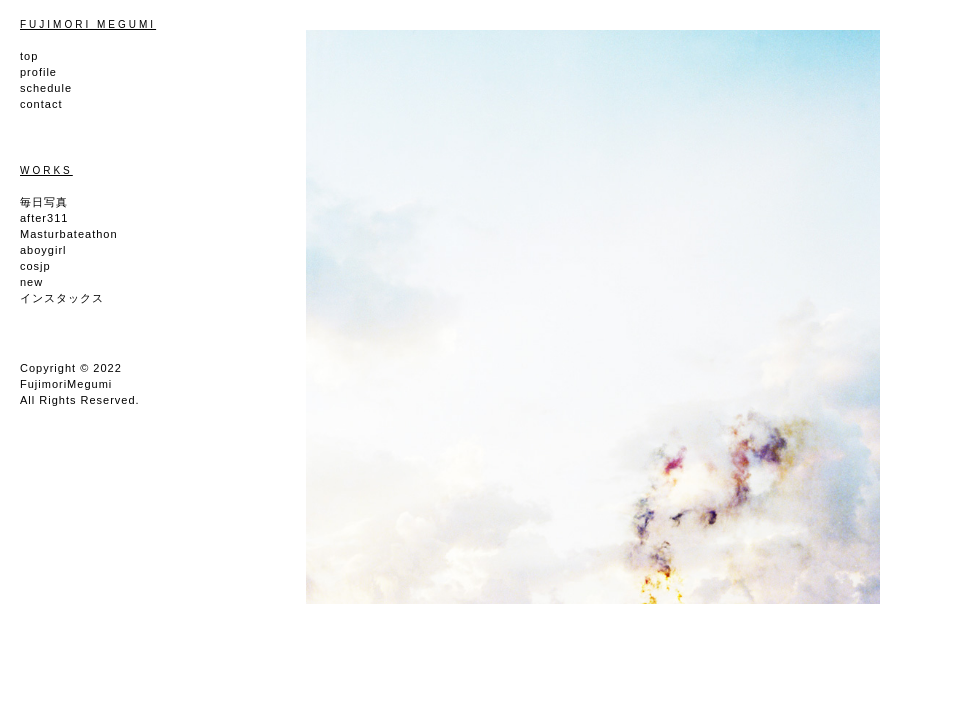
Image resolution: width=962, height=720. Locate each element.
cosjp (35, 266)
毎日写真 (44, 202)
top (29, 56)
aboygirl (43, 250)
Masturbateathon (69, 234)
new (31, 282)
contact (41, 104)
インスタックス (62, 298)
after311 (44, 218)
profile (38, 72)
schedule (46, 88)
